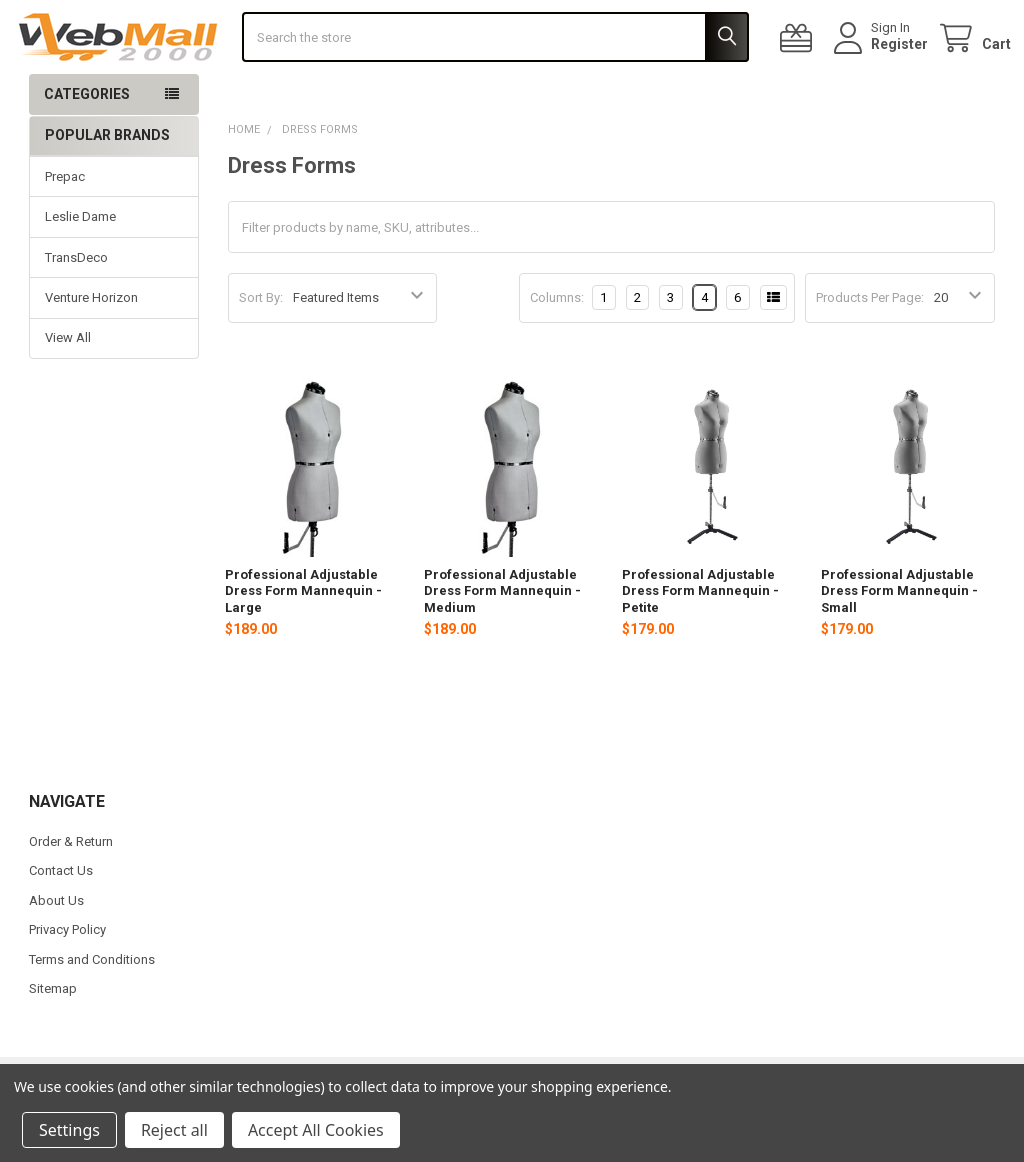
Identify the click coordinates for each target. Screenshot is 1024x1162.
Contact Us (61, 920)
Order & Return (71, 891)
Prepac (65, 225)
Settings (69, 1130)
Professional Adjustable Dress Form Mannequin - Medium (502, 641)
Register (883, 69)
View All (68, 387)
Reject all (174, 1130)
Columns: (557, 346)
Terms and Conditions (92, 1008)
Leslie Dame (80, 266)
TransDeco (76, 306)
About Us (56, 949)
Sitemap (53, 1038)
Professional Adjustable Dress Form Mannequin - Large (303, 641)
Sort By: (261, 347)
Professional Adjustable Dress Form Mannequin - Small (899, 641)
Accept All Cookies (316, 1130)
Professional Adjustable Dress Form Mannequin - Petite (700, 641)
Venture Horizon (91, 347)
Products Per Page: (870, 347)
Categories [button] (87, 144)
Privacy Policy (67, 979)
